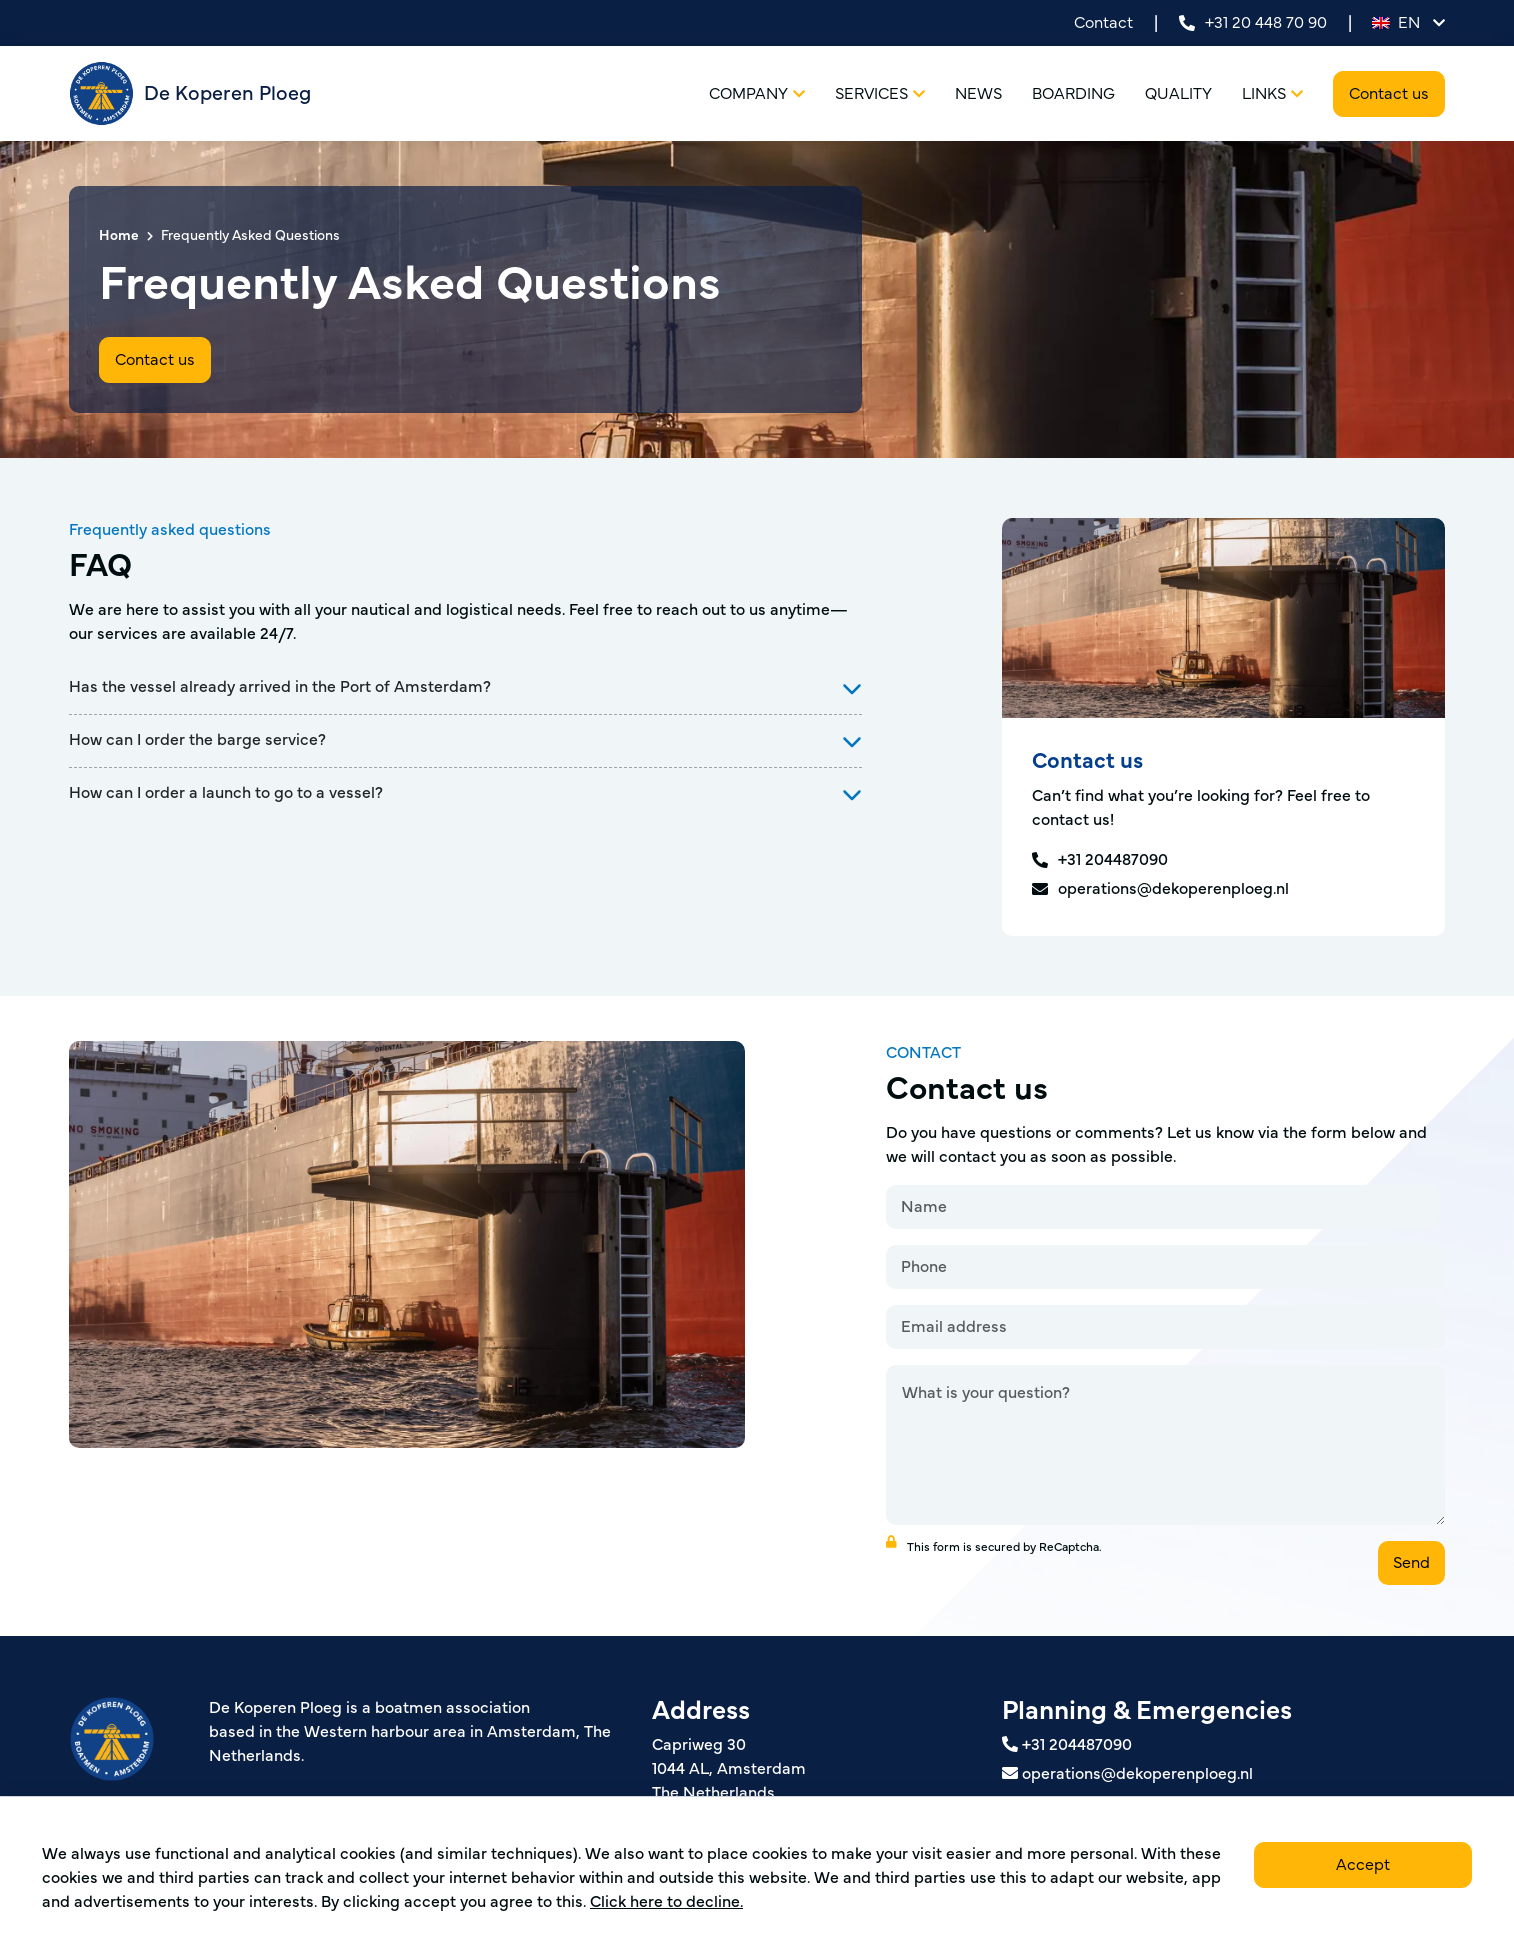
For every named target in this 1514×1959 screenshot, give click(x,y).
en (1408, 23)
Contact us (1389, 94)
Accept (1363, 1865)
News (978, 94)
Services (880, 94)
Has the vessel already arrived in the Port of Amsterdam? (280, 687)
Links (1272, 94)
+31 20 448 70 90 (1253, 23)
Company (757, 94)
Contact (1103, 23)
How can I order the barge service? (197, 740)
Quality (1178, 94)
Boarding (1073, 94)
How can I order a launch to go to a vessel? (226, 793)
